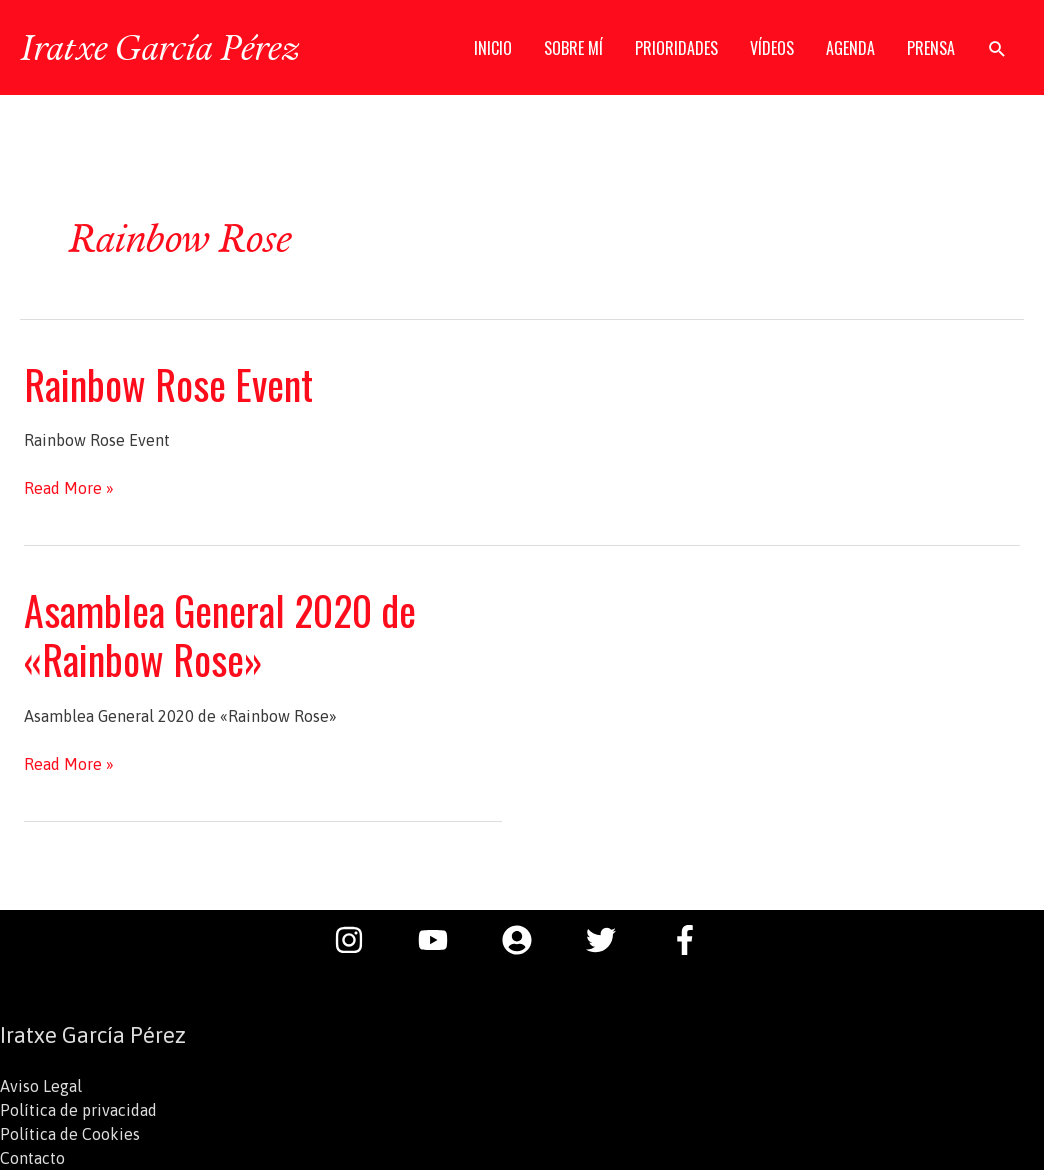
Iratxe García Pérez (159, 47)
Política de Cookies (70, 1134)
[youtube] (443, 940)
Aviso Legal (41, 1086)
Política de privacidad (78, 1110)
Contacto (32, 1158)
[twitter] (611, 940)
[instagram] (359, 940)
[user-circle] (527, 940)
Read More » (69, 488)
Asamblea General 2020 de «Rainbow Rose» (220, 634)
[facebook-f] (690, 940)
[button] (997, 48)
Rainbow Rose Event (168, 384)
